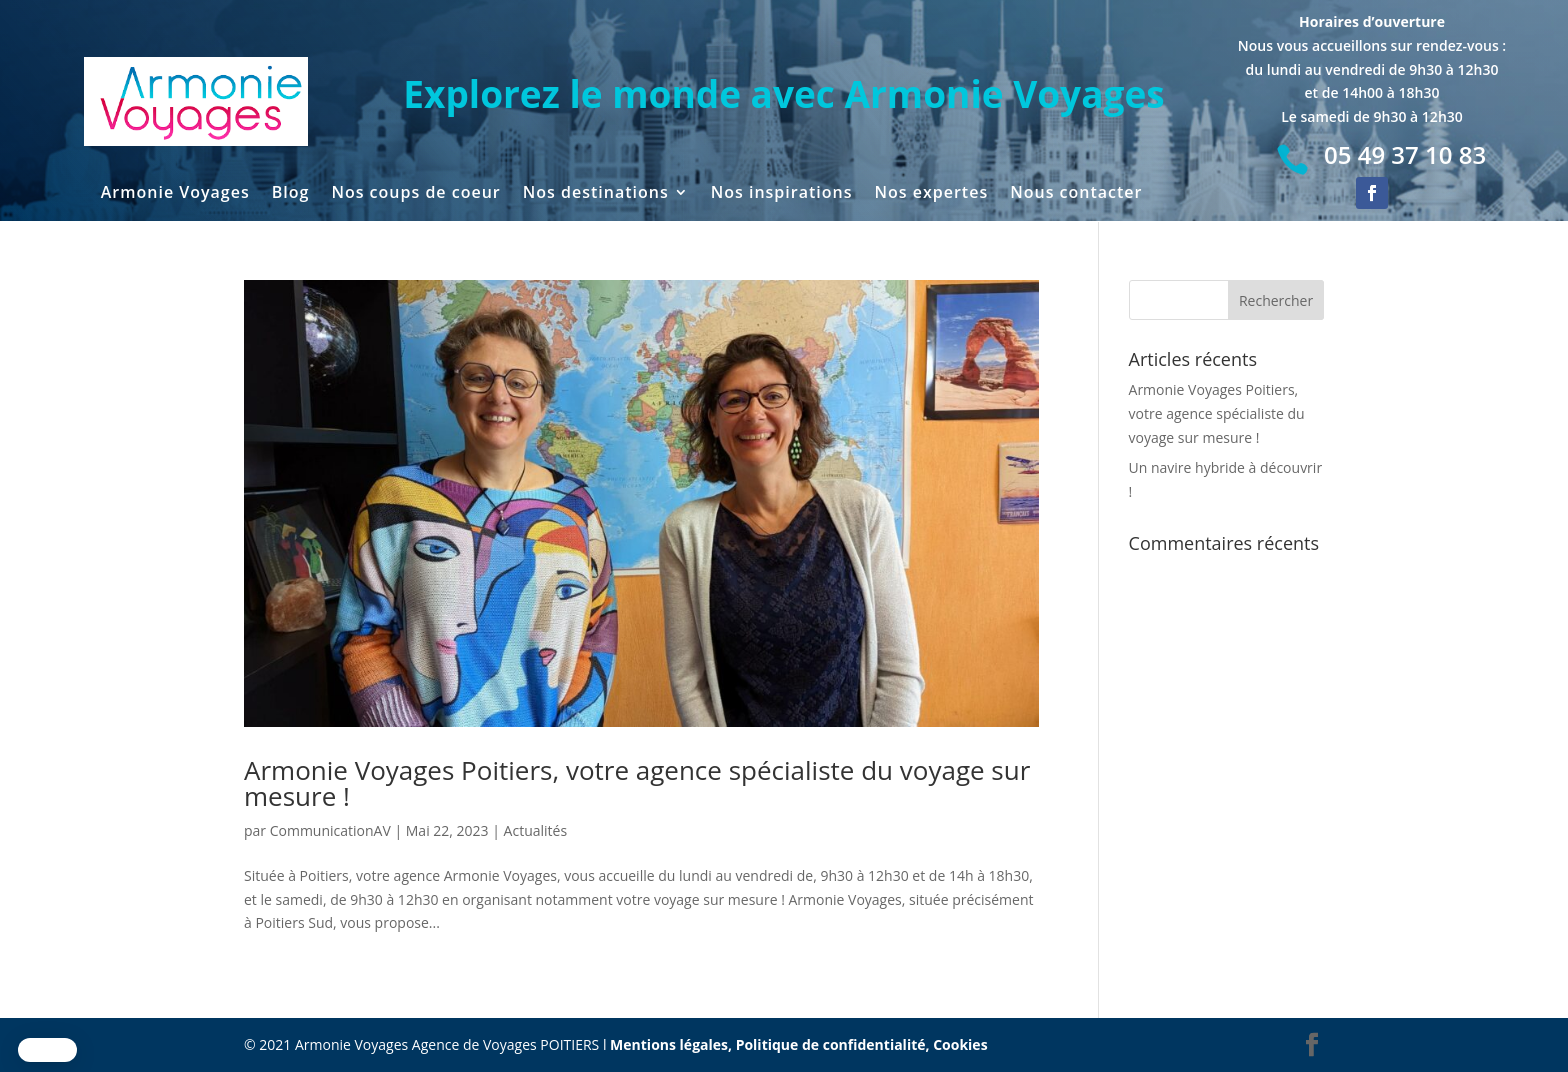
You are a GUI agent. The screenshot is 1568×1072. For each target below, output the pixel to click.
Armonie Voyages (175, 194)
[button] (47, 1050)
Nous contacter (1076, 194)
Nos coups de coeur (415, 194)
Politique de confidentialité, (835, 1044)
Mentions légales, (673, 1044)
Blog (291, 194)
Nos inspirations (782, 194)
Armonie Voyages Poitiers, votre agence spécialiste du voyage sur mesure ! (637, 783)
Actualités (536, 830)
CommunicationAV (330, 830)
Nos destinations (596, 194)
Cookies (960, 1044)
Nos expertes (931, 194)
